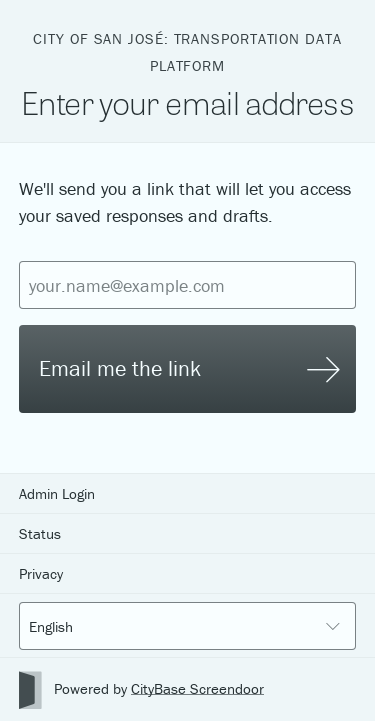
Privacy (41, 573)
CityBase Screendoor (197, 688)
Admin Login (57, 493)
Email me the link (189, 369)
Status (40, 533)
